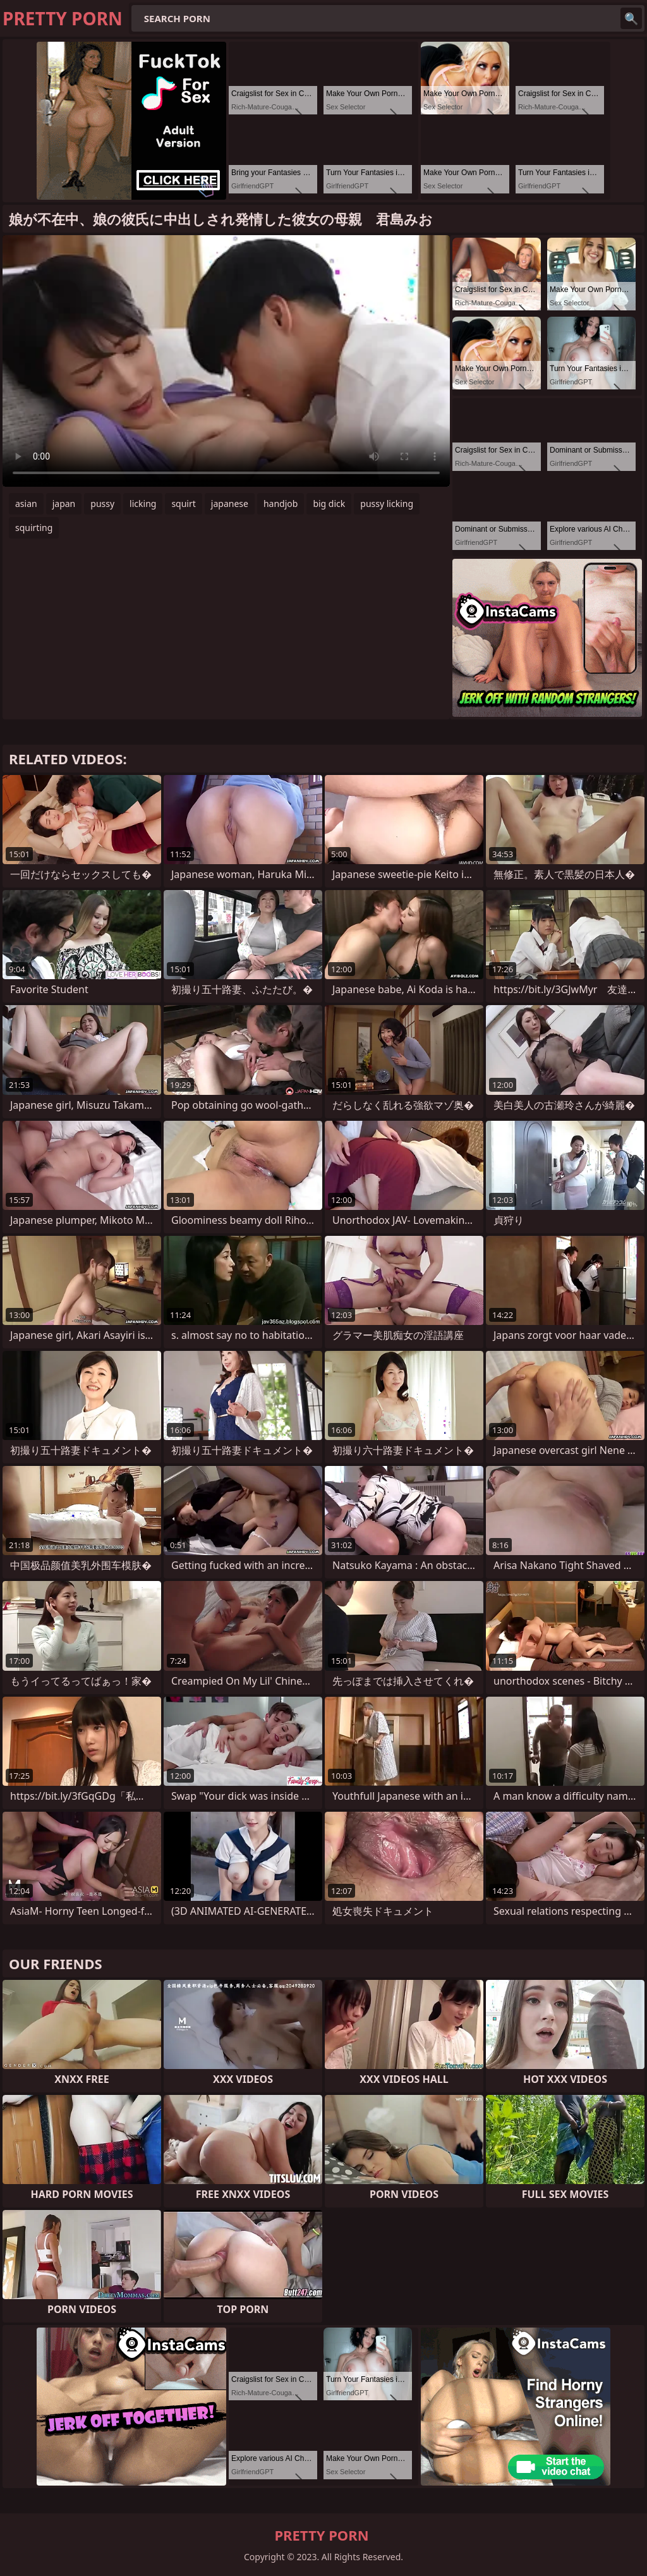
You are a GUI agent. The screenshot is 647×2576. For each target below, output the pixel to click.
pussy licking (386, 503)
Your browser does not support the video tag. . (226, 361)
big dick (329, 503)
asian (26, 503)
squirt (183, 503)
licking (143, 503)
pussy (102, 503)
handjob (280, 503)
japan (64, 503)
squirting (33, 528)
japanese (229, 503)
